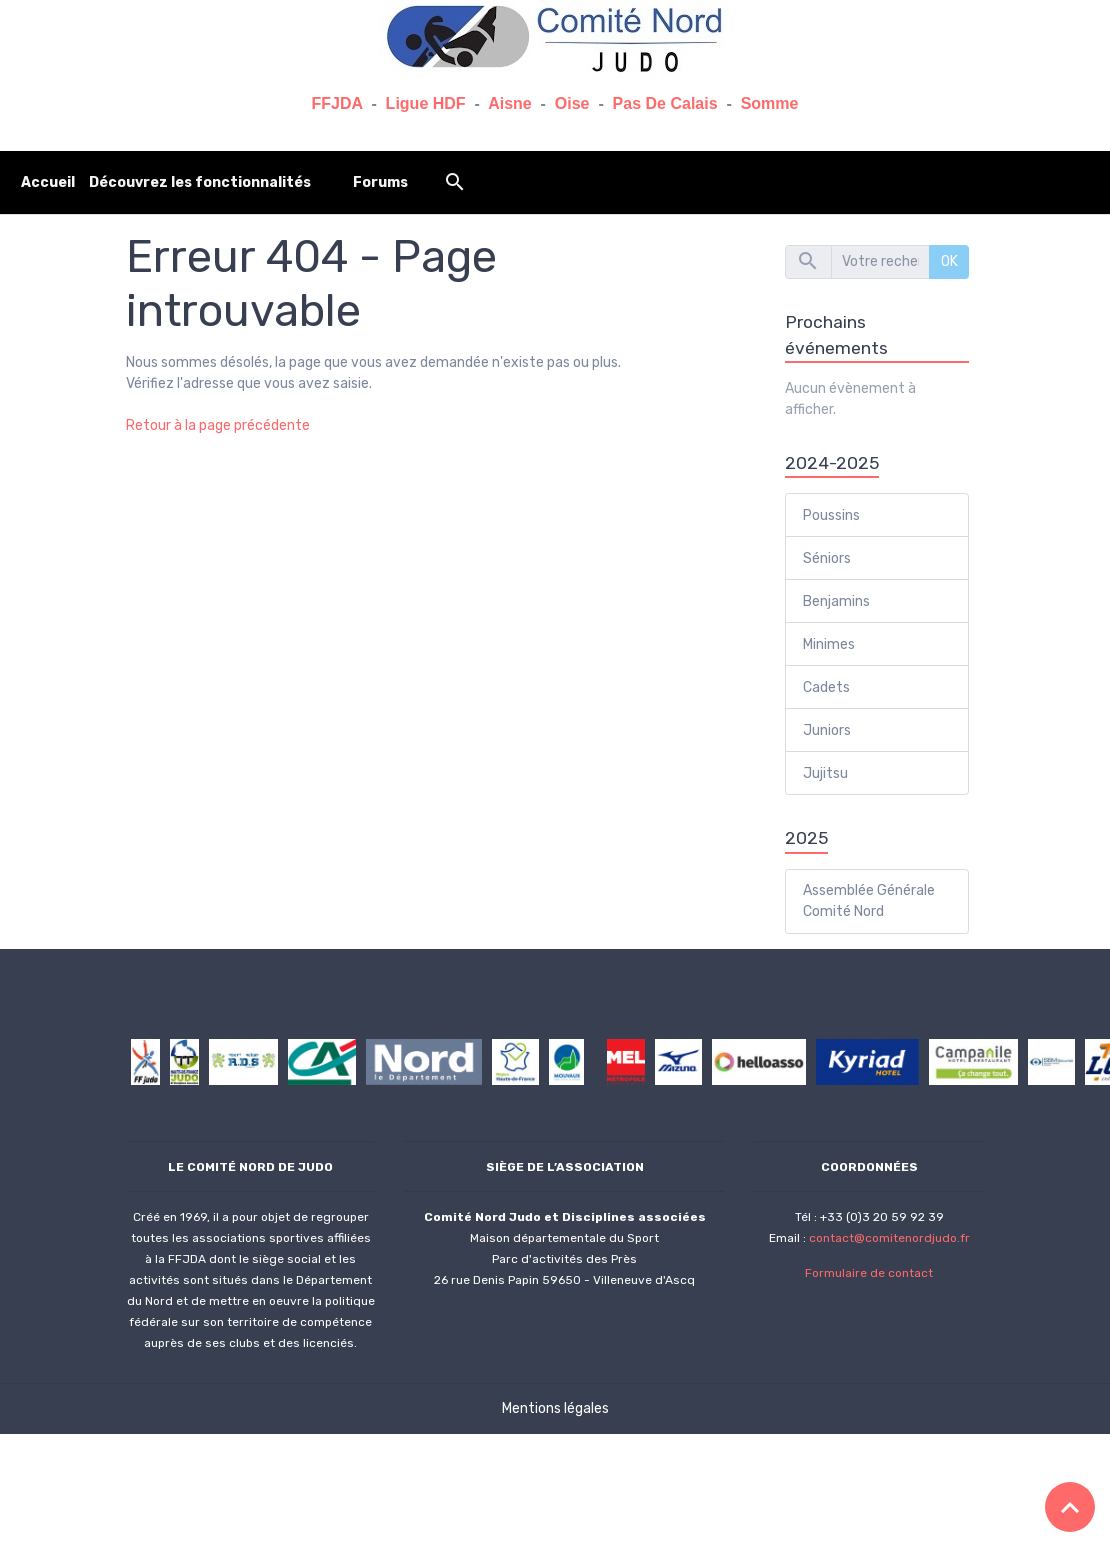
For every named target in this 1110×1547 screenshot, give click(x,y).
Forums (380, 182)
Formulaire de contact (869, 1273)
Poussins (831, 515)
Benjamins (836, 601)
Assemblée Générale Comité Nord (869, 901)
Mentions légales (555, 1408)
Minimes (829, 644)
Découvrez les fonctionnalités (200, 182)
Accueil (48, 182)
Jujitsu (825, 773)
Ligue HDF (426, 103)
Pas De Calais (665, 103)
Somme (770, 103)
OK (949, 261)
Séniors (827, 558)
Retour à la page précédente (218, 425)
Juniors (827, 730)
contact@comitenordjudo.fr (889, 1238)
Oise (572, 103)
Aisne (510, 103)
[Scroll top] (1070, 1507)
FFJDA (337, 103)
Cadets (826, 687)
